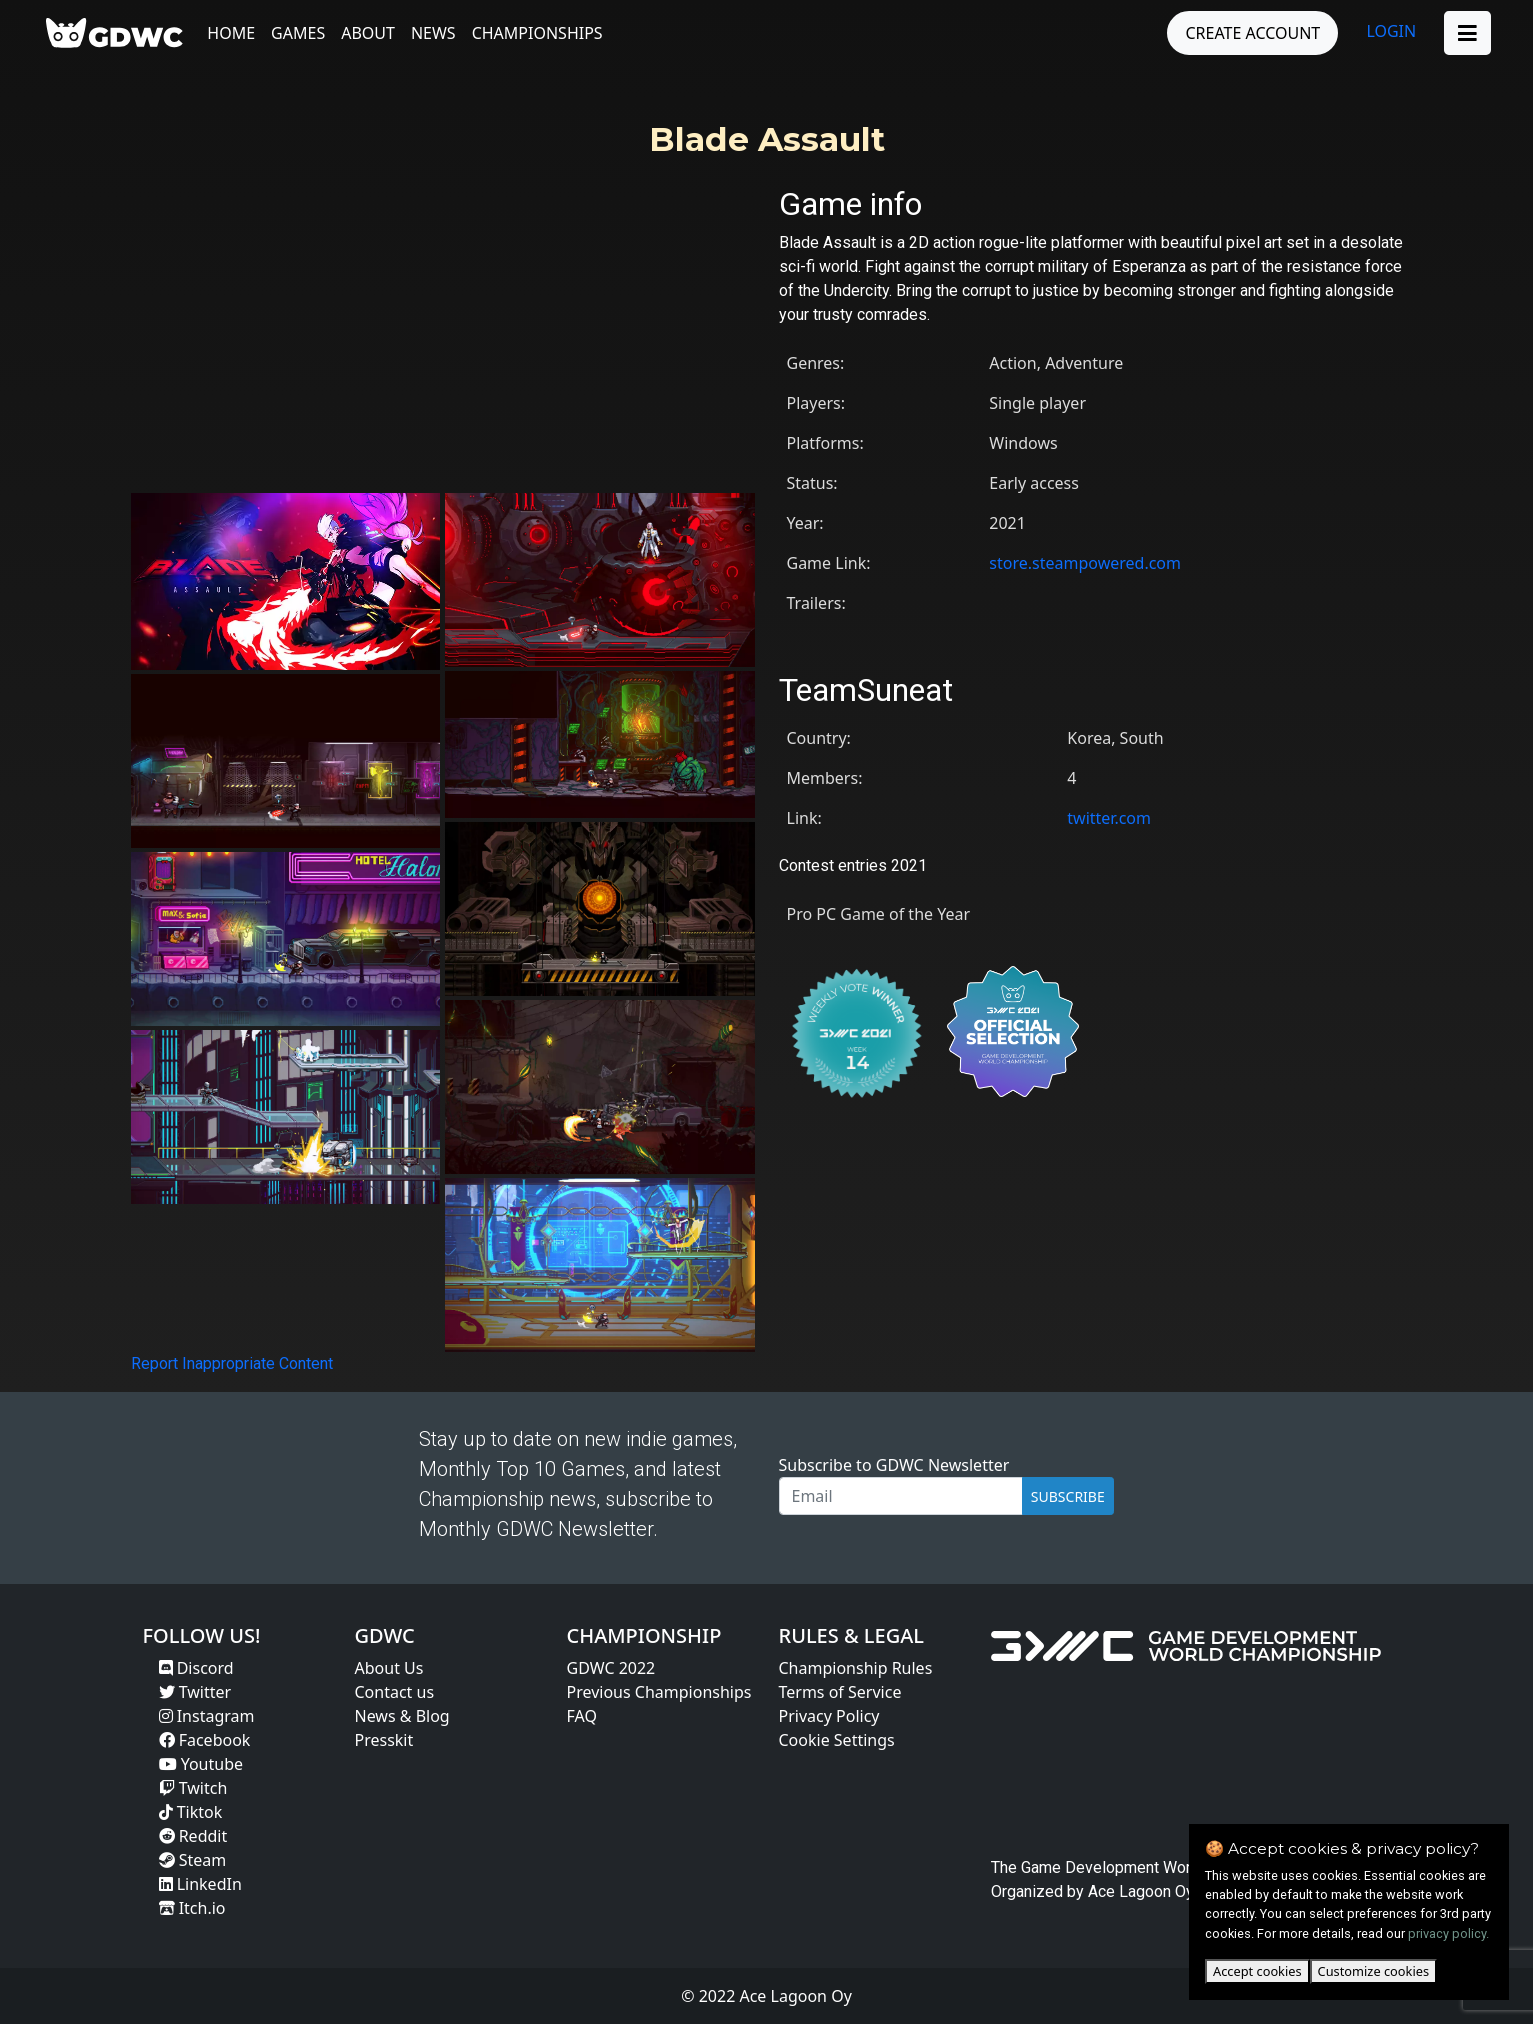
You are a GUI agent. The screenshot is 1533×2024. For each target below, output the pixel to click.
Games (298, 33)
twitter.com (1109, 818)
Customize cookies (1373, 1971)
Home (232, 33)
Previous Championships (659, 1692)
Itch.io (192, 1908)
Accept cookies (1257, 1971)
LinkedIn (200, 1884)
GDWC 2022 (611, 1668)
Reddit (193, 1836)
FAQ (582, 1716)
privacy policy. (1448, 1933)
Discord (196, 1668)
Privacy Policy (829, 1716)
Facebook (205, 1740)
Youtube (201, 1764)
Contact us (395, 1692)
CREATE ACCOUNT (1252, 33)
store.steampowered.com (1085, 563)
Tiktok (191, 1812)
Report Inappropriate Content (232, 1363)
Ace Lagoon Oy (1141, 1891)
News (433, 33)
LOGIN (1391, 31)
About (368, 33)
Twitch (193, 1788)
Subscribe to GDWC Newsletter (894, 1465)
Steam (193, 1860)
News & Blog (402, 1716)
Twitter (195, 1692)
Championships (537, 33)
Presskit (384, 1740)
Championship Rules (856, 1668)
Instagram (207, 1716)
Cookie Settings (837, 1740)
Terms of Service (840, 1692)
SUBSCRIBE (1068, 1496)
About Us (389, 1668)
